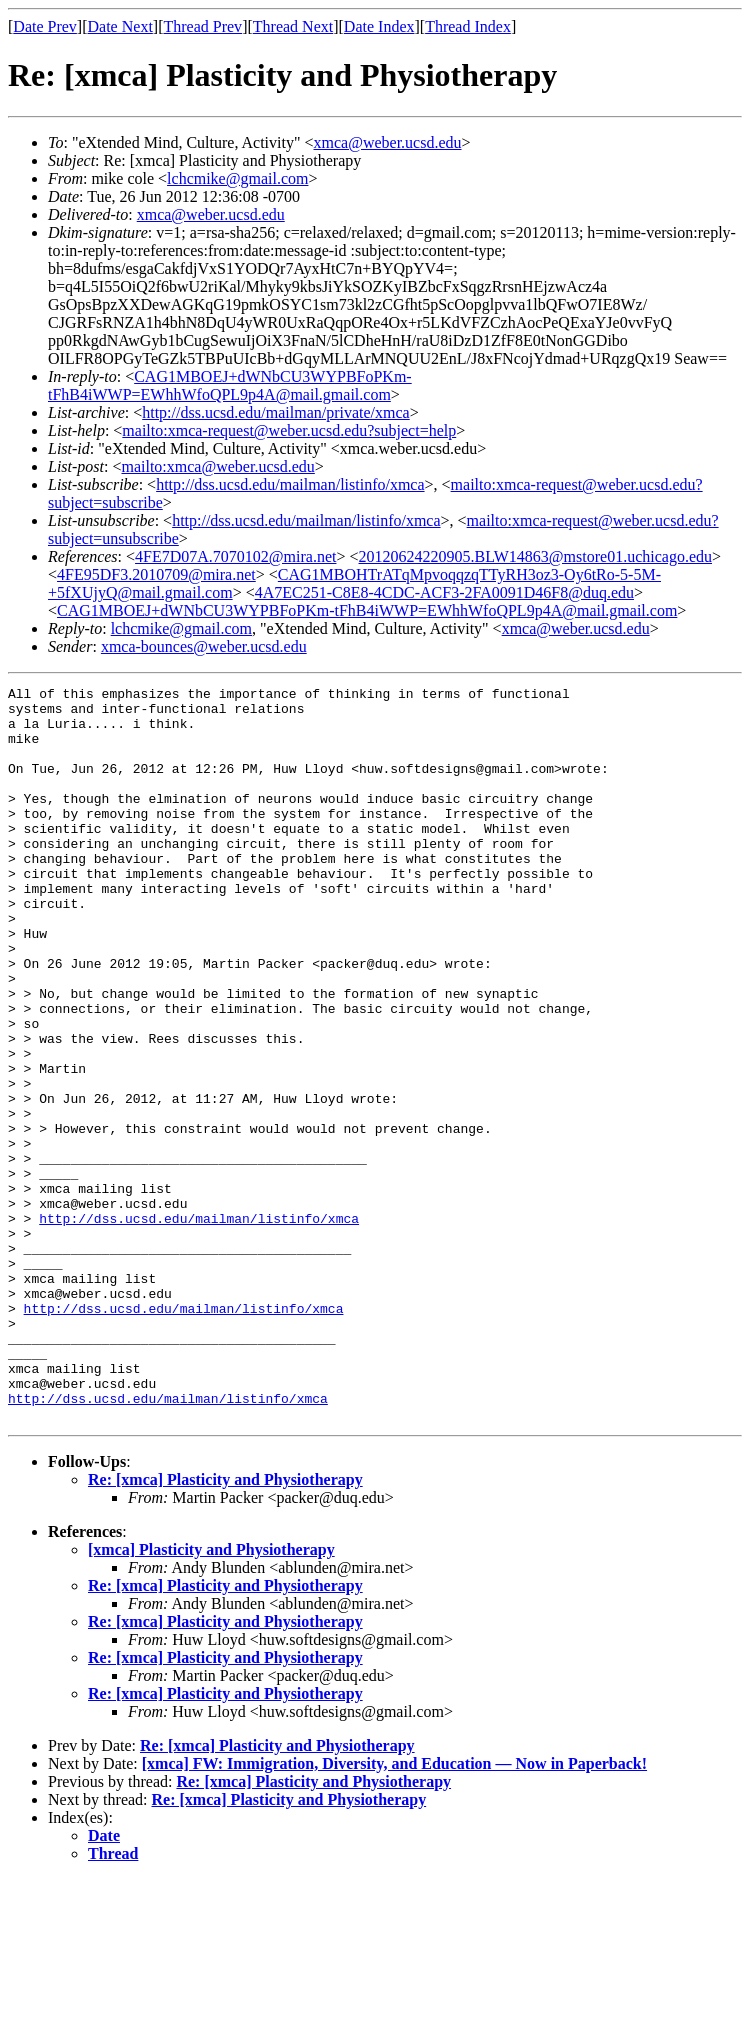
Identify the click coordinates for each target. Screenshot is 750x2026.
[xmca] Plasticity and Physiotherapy (211, 1696)
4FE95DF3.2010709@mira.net (156, 574)
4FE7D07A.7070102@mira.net (235, 556)
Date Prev (45, 26)
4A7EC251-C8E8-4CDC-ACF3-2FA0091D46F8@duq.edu (444, 592)
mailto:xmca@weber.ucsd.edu (217, 466)
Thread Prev (202, 26)
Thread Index (468, 26)
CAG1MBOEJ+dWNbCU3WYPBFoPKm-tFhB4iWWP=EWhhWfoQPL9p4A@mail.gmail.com (230, 385)
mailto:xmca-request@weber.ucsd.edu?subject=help (289, 430)
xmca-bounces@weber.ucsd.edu (204, 646)
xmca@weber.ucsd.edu (388, 142)
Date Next (120, 26)
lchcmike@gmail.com (237, 178)
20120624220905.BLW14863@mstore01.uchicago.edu (536, 556)
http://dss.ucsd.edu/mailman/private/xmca (276, 412)
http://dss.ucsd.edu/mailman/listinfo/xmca (290, 484)
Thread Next (293, 26)
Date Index (379, 26)
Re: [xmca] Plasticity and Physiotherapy (225, 1626)
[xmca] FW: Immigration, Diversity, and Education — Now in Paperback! (394, 1910)
